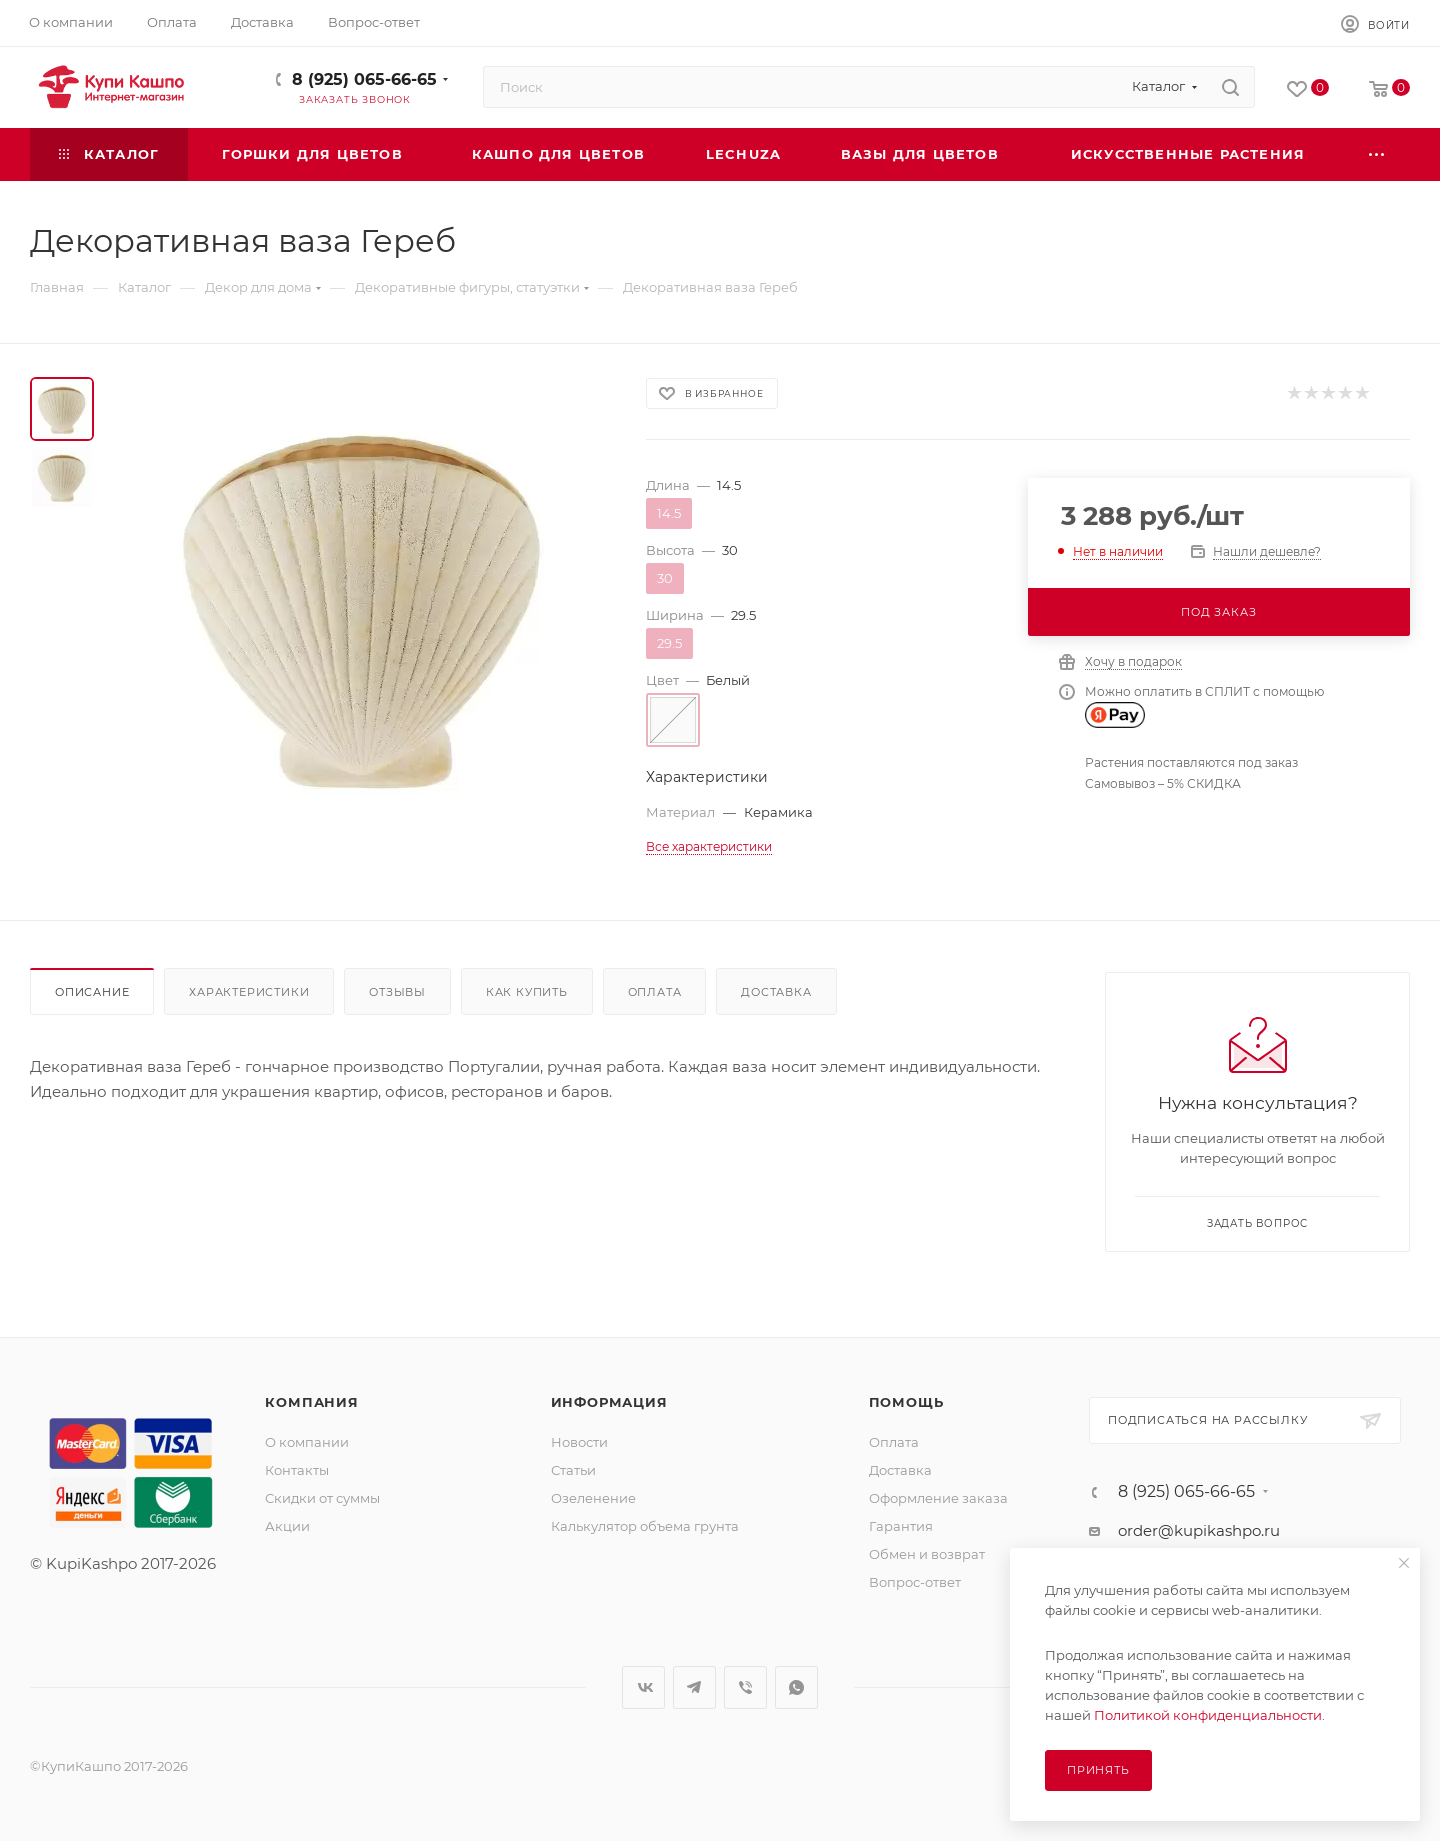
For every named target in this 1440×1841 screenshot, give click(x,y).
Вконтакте (643, 1687)
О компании (307, 1442)
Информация (609, 1402)
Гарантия (901, 1526)
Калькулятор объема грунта (645, 1526)
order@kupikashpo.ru (1199, 1530)
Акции (287, 1526)
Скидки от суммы (322, 1498)
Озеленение (593, 1498)
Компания (311, 1402)
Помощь (906, 1402)
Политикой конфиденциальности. (1209, 1715)
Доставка (776, 992)
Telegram (694, 1687)
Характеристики (249, 992)
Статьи (573, 1470)
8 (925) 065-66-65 (364, 79)
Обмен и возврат (927, 1554)
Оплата (655, 992)
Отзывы (397, 992)
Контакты (297, 1470)
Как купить (527, 992)
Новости (579, 1442)
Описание (92, 992)
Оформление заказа (938, 1498)
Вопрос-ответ (915, 1582)
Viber (745, 1687)
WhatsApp (796, 1687)
